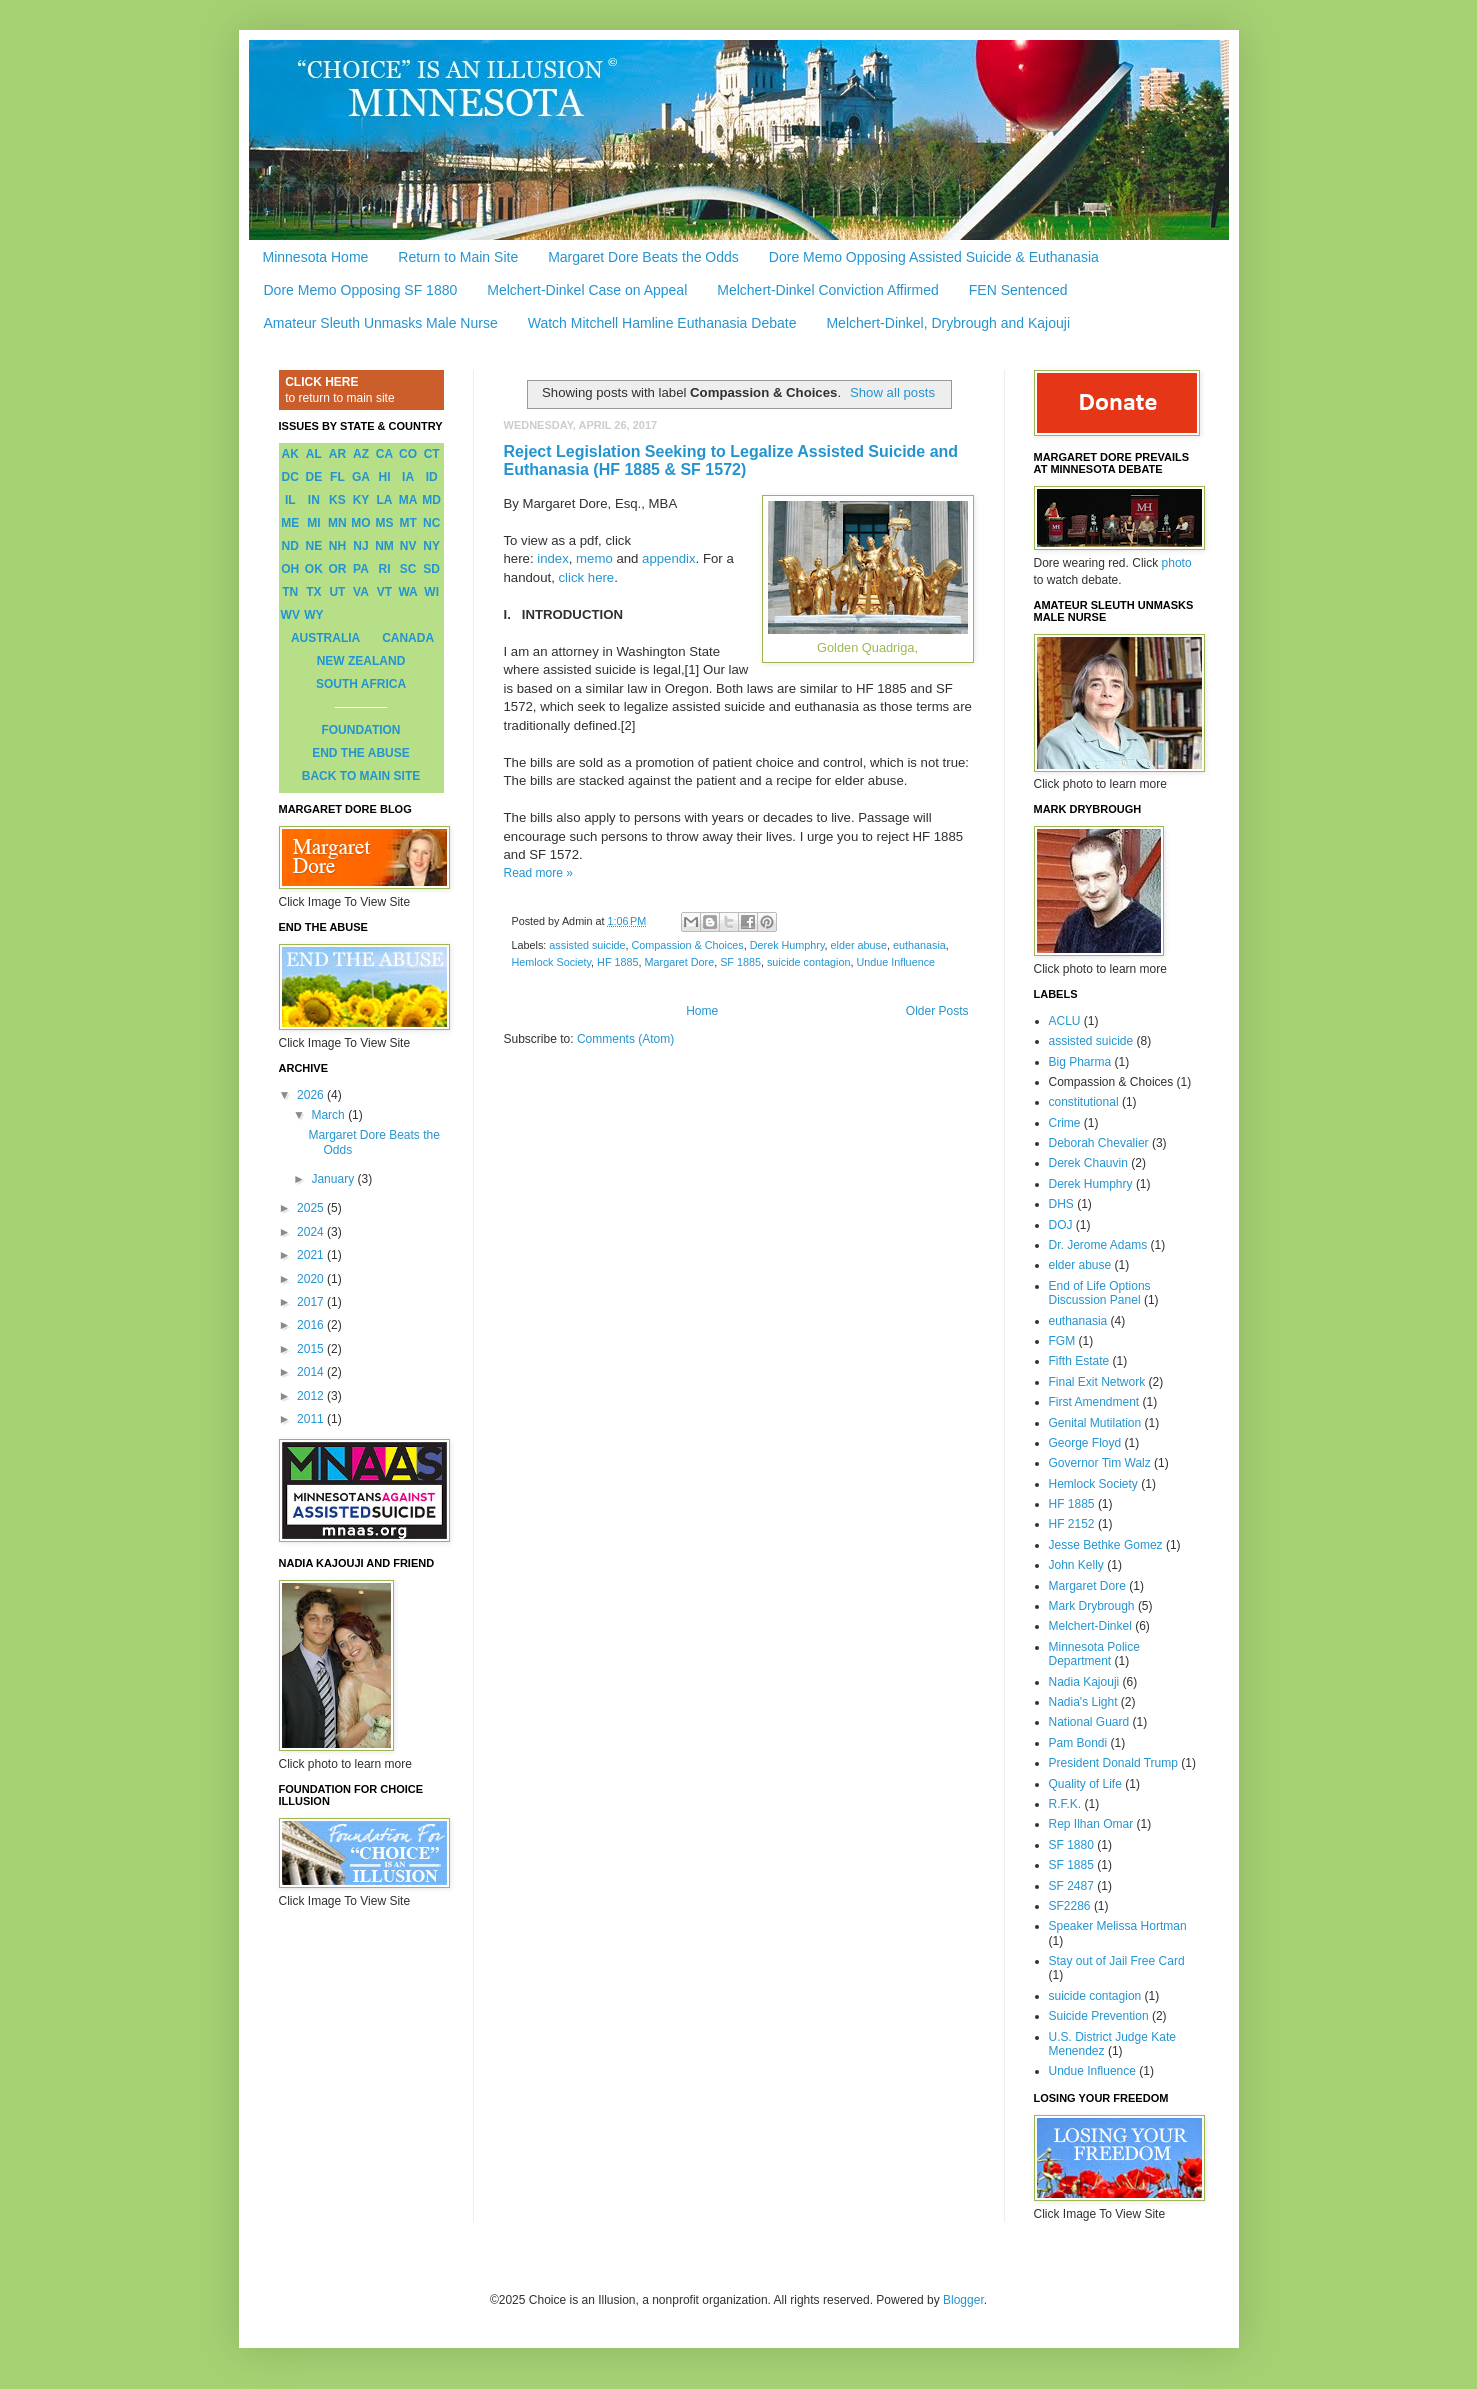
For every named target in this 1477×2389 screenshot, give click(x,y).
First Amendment (1094, 1402)
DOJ (1061, 1225)
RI (385, 569)
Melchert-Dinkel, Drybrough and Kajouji (948, 323)
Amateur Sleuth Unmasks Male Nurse (381, 323)
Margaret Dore (680, 962)
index (553, 558)
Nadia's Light (1083, 1702)
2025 (312, 1208)
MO (360, 523)
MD (431, 500)
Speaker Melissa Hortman (1118, 1926)
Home (702, 1011)
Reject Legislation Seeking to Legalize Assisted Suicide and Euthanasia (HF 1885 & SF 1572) (731, 460)
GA (361, 477)
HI (385, 477)
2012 (312, 1396)
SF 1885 (740, 962)
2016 (312, 1325)
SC (408, 569)
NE (314, 546)
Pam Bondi (1078, 1743)
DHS (1061, 1204)
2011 (312, 1419)
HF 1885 (617, 962)
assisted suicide (587, 945)
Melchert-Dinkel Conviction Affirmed (828, 290)
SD (431, 569)
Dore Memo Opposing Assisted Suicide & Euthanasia (934, 257)
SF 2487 (1071, 1886)
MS (385, 523)
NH (337, 546)
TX (313, 592)
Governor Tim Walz (1100, 1463)
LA (385, 500)
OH (290, 569)
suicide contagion (808, 962)
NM (384, 546)
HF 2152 (1072, 1524)
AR (337, 454)
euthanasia (919, 945)
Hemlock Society (552, 962)
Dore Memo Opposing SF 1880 (361, 290)
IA (408, 477)
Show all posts (892, 392)
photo (1177, 563)
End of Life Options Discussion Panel (1100, 1293)
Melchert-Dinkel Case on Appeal (587, 290)
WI (431, 592)
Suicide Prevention (1099, 2016)
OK (314, 569)
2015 (312, 1349)
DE (314, 477)
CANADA (408, 638)
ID (432, 477)
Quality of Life (1085, 1784)
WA (407, 592)
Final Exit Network (1097, 1382)
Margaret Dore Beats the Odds (643, 257)
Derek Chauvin (1088, 1163)
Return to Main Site (458, 257)
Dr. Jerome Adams (1098, 1245)
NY (431, 546)
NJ (360, 546)
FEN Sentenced (1018, 290)
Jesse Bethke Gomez (1106, 1545)
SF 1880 (1071, 1845)
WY (313, 615)
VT (384, 592)
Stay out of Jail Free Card (1117, 1961)
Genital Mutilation (1095, 1423)
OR (337, 569)
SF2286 (1070, 1906)
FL (337, 477)
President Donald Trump (1113, 1763)
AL (314, 454)
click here (587, 577)
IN (314, 500)
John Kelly (1076, 1565)
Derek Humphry (787, 945)
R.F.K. (1065, 1804)
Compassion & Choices (688, 945)
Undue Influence (895, 962)
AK (290, 454)
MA (408, 500)
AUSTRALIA (325, 638)
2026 (312, 1095)
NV (408, 546)
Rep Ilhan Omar (1091, 1824)
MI (313, 523)
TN (290, 592)
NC (431, 523)
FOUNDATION (360, 730)
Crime (1065, 1123)
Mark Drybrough (1092, 1606)
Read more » (538, 873)
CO (408, 454)
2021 (312, 1255)
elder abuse (859, 945)
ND (290, 546)
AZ (361, 454)
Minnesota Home (316, 257)
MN (337, 523)
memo (594, 558)
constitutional (1084, 1102)
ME (290, 523)
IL (290, 500)
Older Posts (937, 1011)
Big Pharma (1080, 1062)
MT (407, 523)
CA (384, 454)
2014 (312, 1372)
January (334, 1179)
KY (361, 500)
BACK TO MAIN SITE (361, 776)
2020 (312, 1279)
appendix (669, 558)
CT (432, 454)
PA (361, 569)
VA (361, 592)
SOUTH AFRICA (361, 684)
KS (337, 500)
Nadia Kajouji (1084, 1682)
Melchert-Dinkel (1090, 1626)
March (329, 1115)
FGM (1062, 1341)
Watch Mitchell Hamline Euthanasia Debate (662, 323)
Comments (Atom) (625, 1039)
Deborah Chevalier (1099, 1143)
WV (290, 615)
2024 (312, 1232)
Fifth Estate (1079, 1361)
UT (337, 592)
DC (290, 477)
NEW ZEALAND (361, 661)
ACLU (1065, 1021)
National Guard (1089, 1722)
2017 (312, 1302)
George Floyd (1085, 1443)
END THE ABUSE (361, 753)
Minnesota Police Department (1094, 1654)
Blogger (963, 2300)
